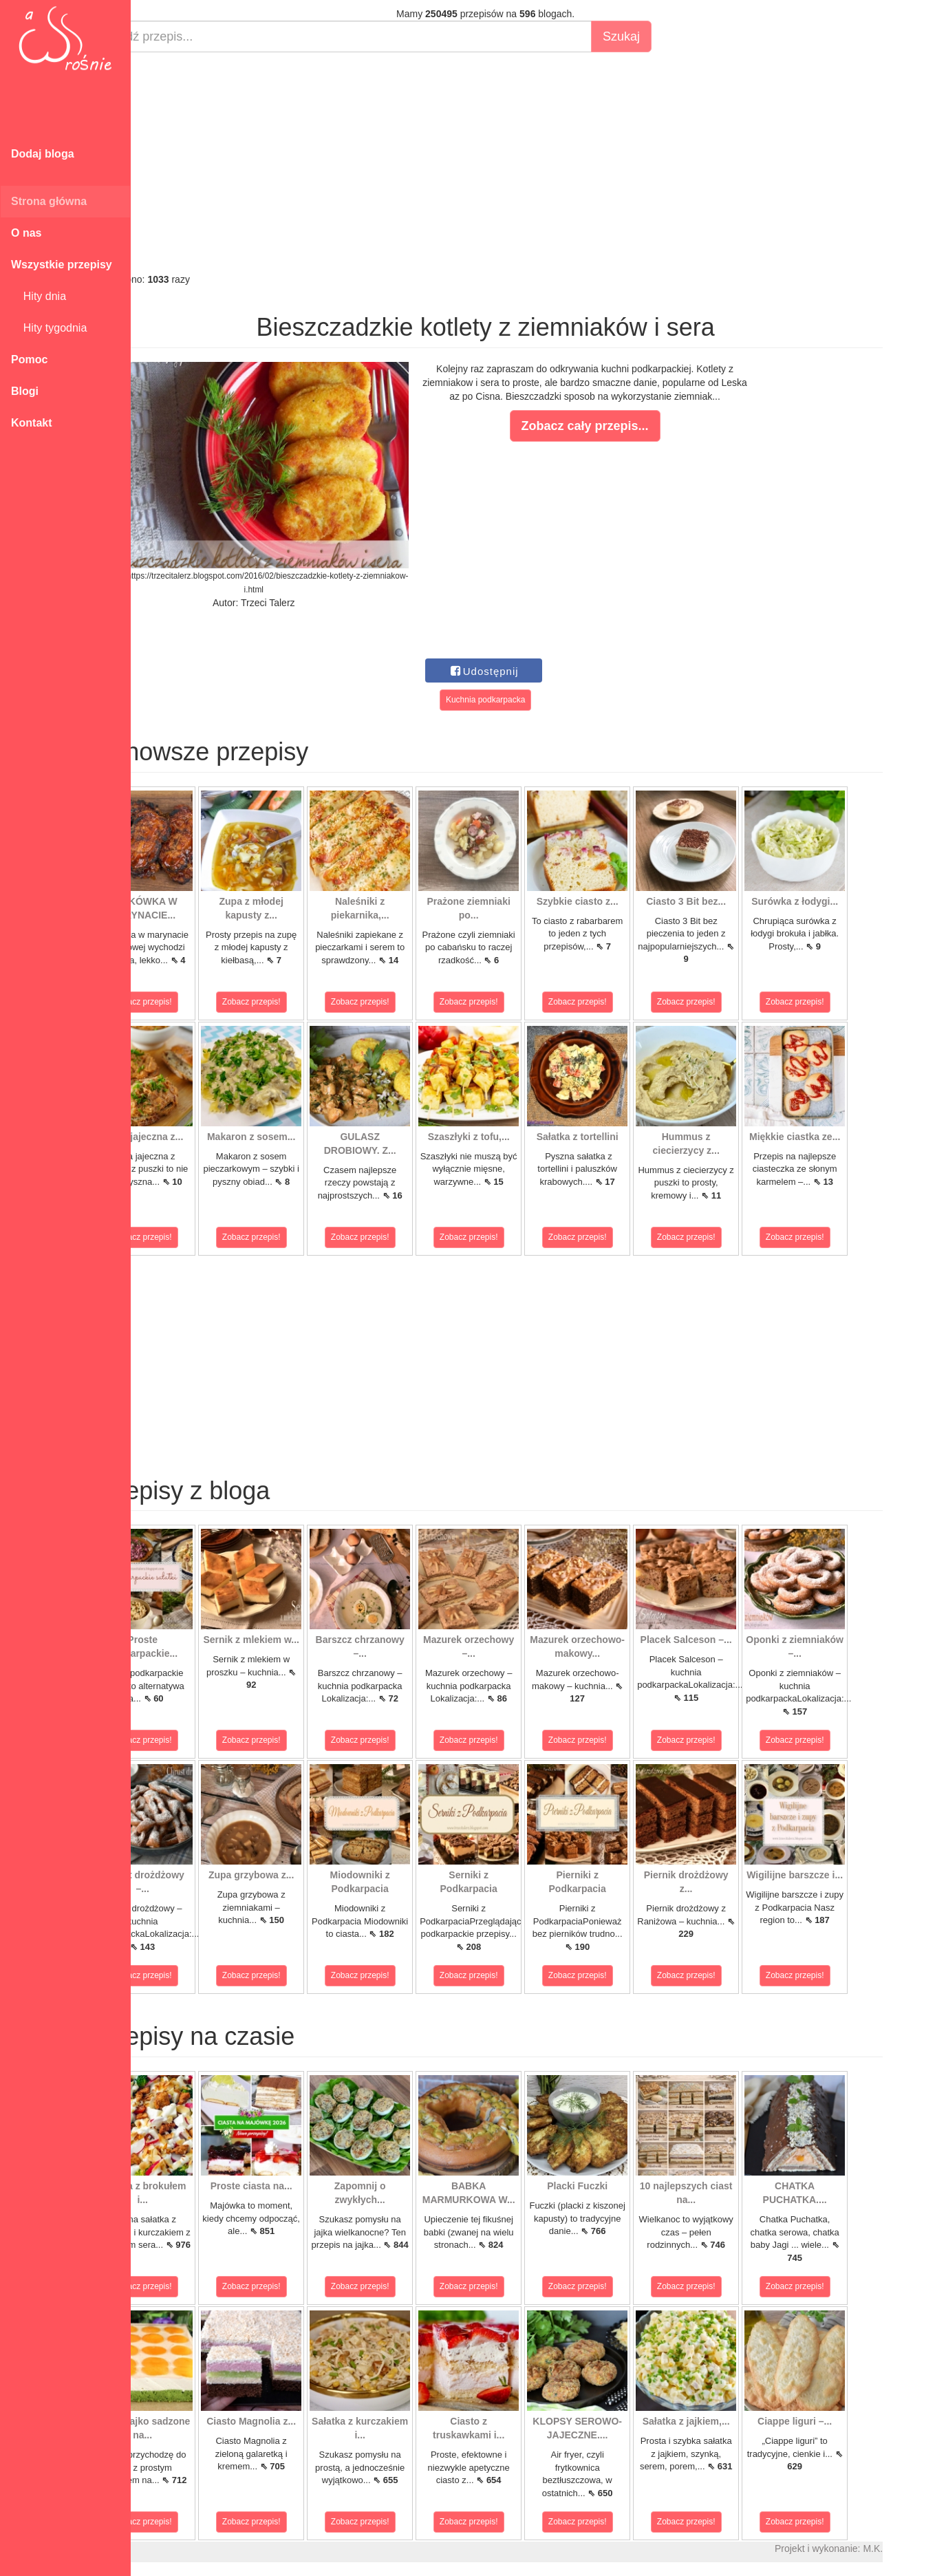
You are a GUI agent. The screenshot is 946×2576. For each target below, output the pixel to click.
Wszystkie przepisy (61, 264)
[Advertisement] (535, 162)
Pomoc (29, 359)
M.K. (922, 2548)
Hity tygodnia (49, 328)
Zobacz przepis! (192, 1002)
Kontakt (31, 423)
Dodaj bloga (42, 154)
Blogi (25, 391)
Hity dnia (38, 296)
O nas (26, 233)
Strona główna (49, 201)
